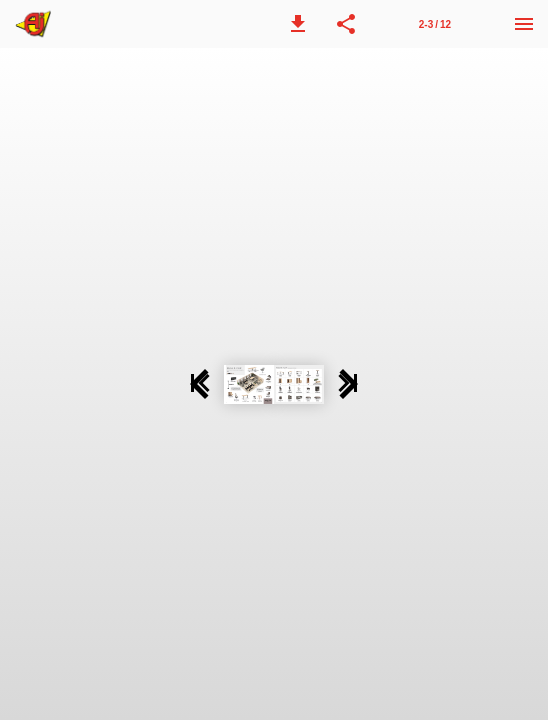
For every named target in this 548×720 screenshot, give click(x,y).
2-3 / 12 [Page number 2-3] (435, 24)
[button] (298, 24)
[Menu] (524, 24)
